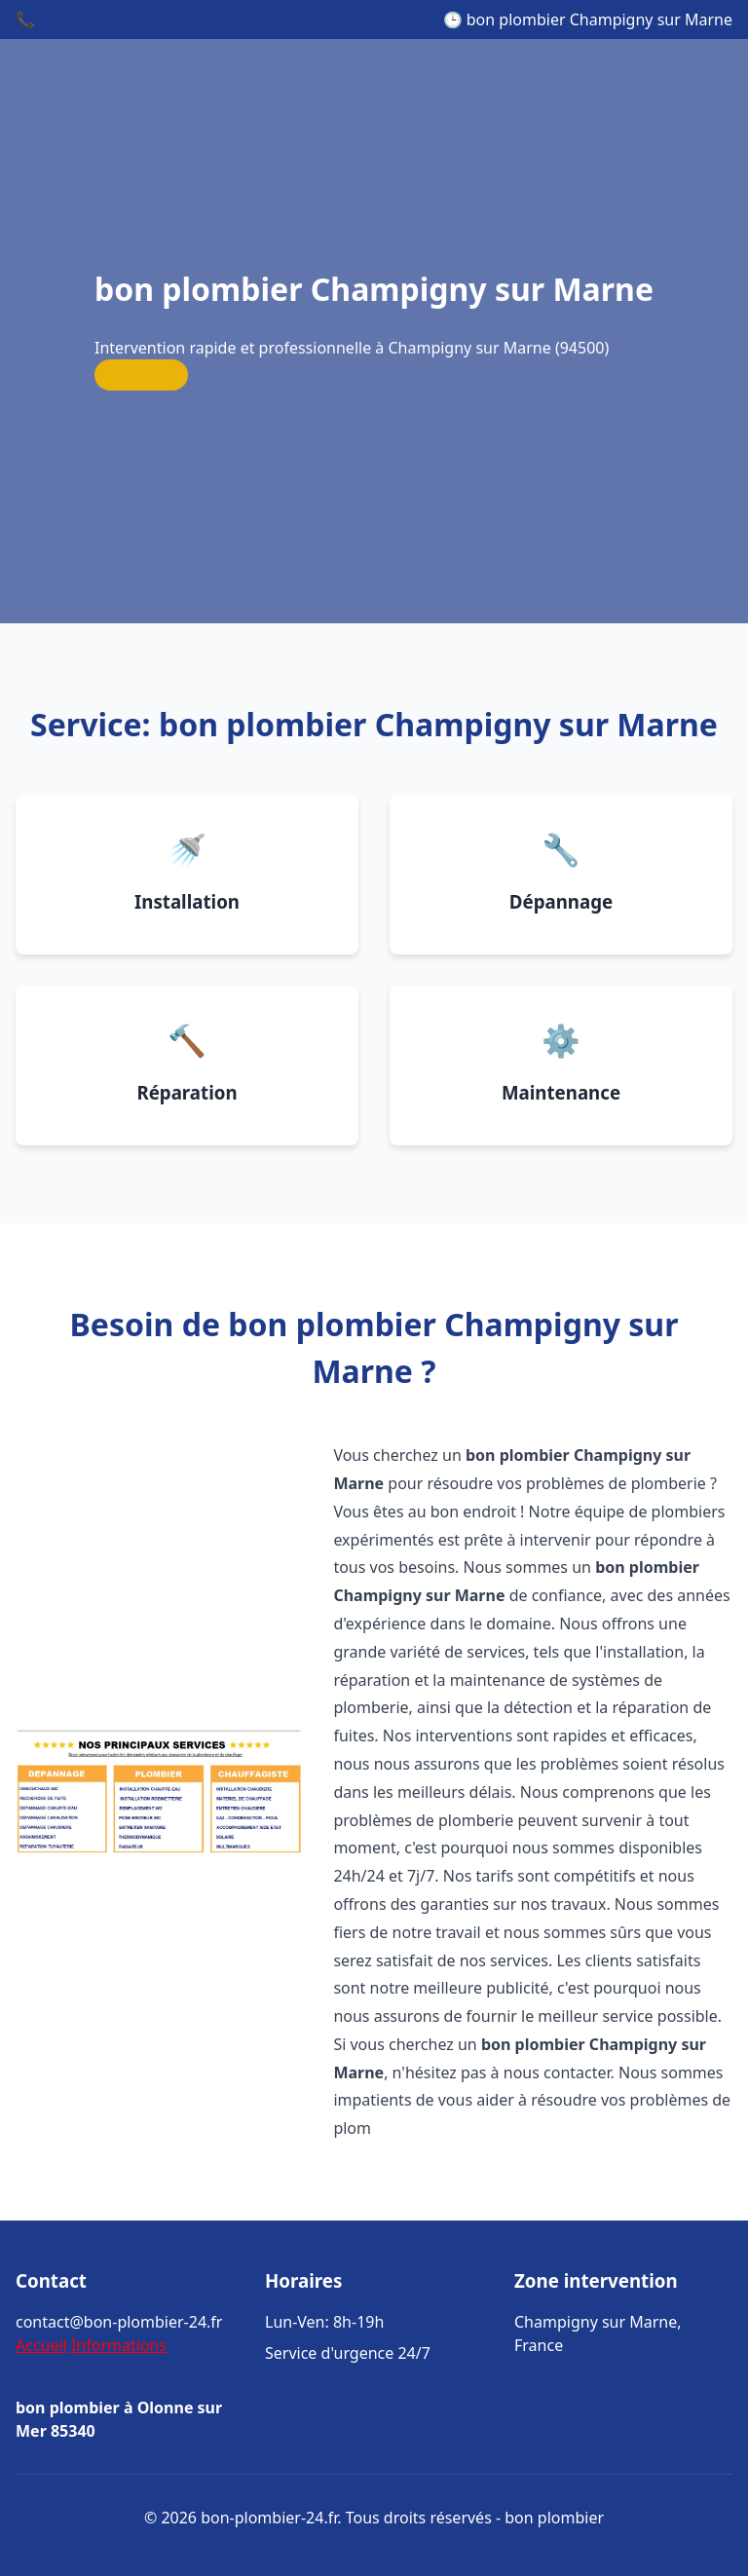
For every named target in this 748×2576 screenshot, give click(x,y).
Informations (119, 2345)
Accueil (41, 2345)
